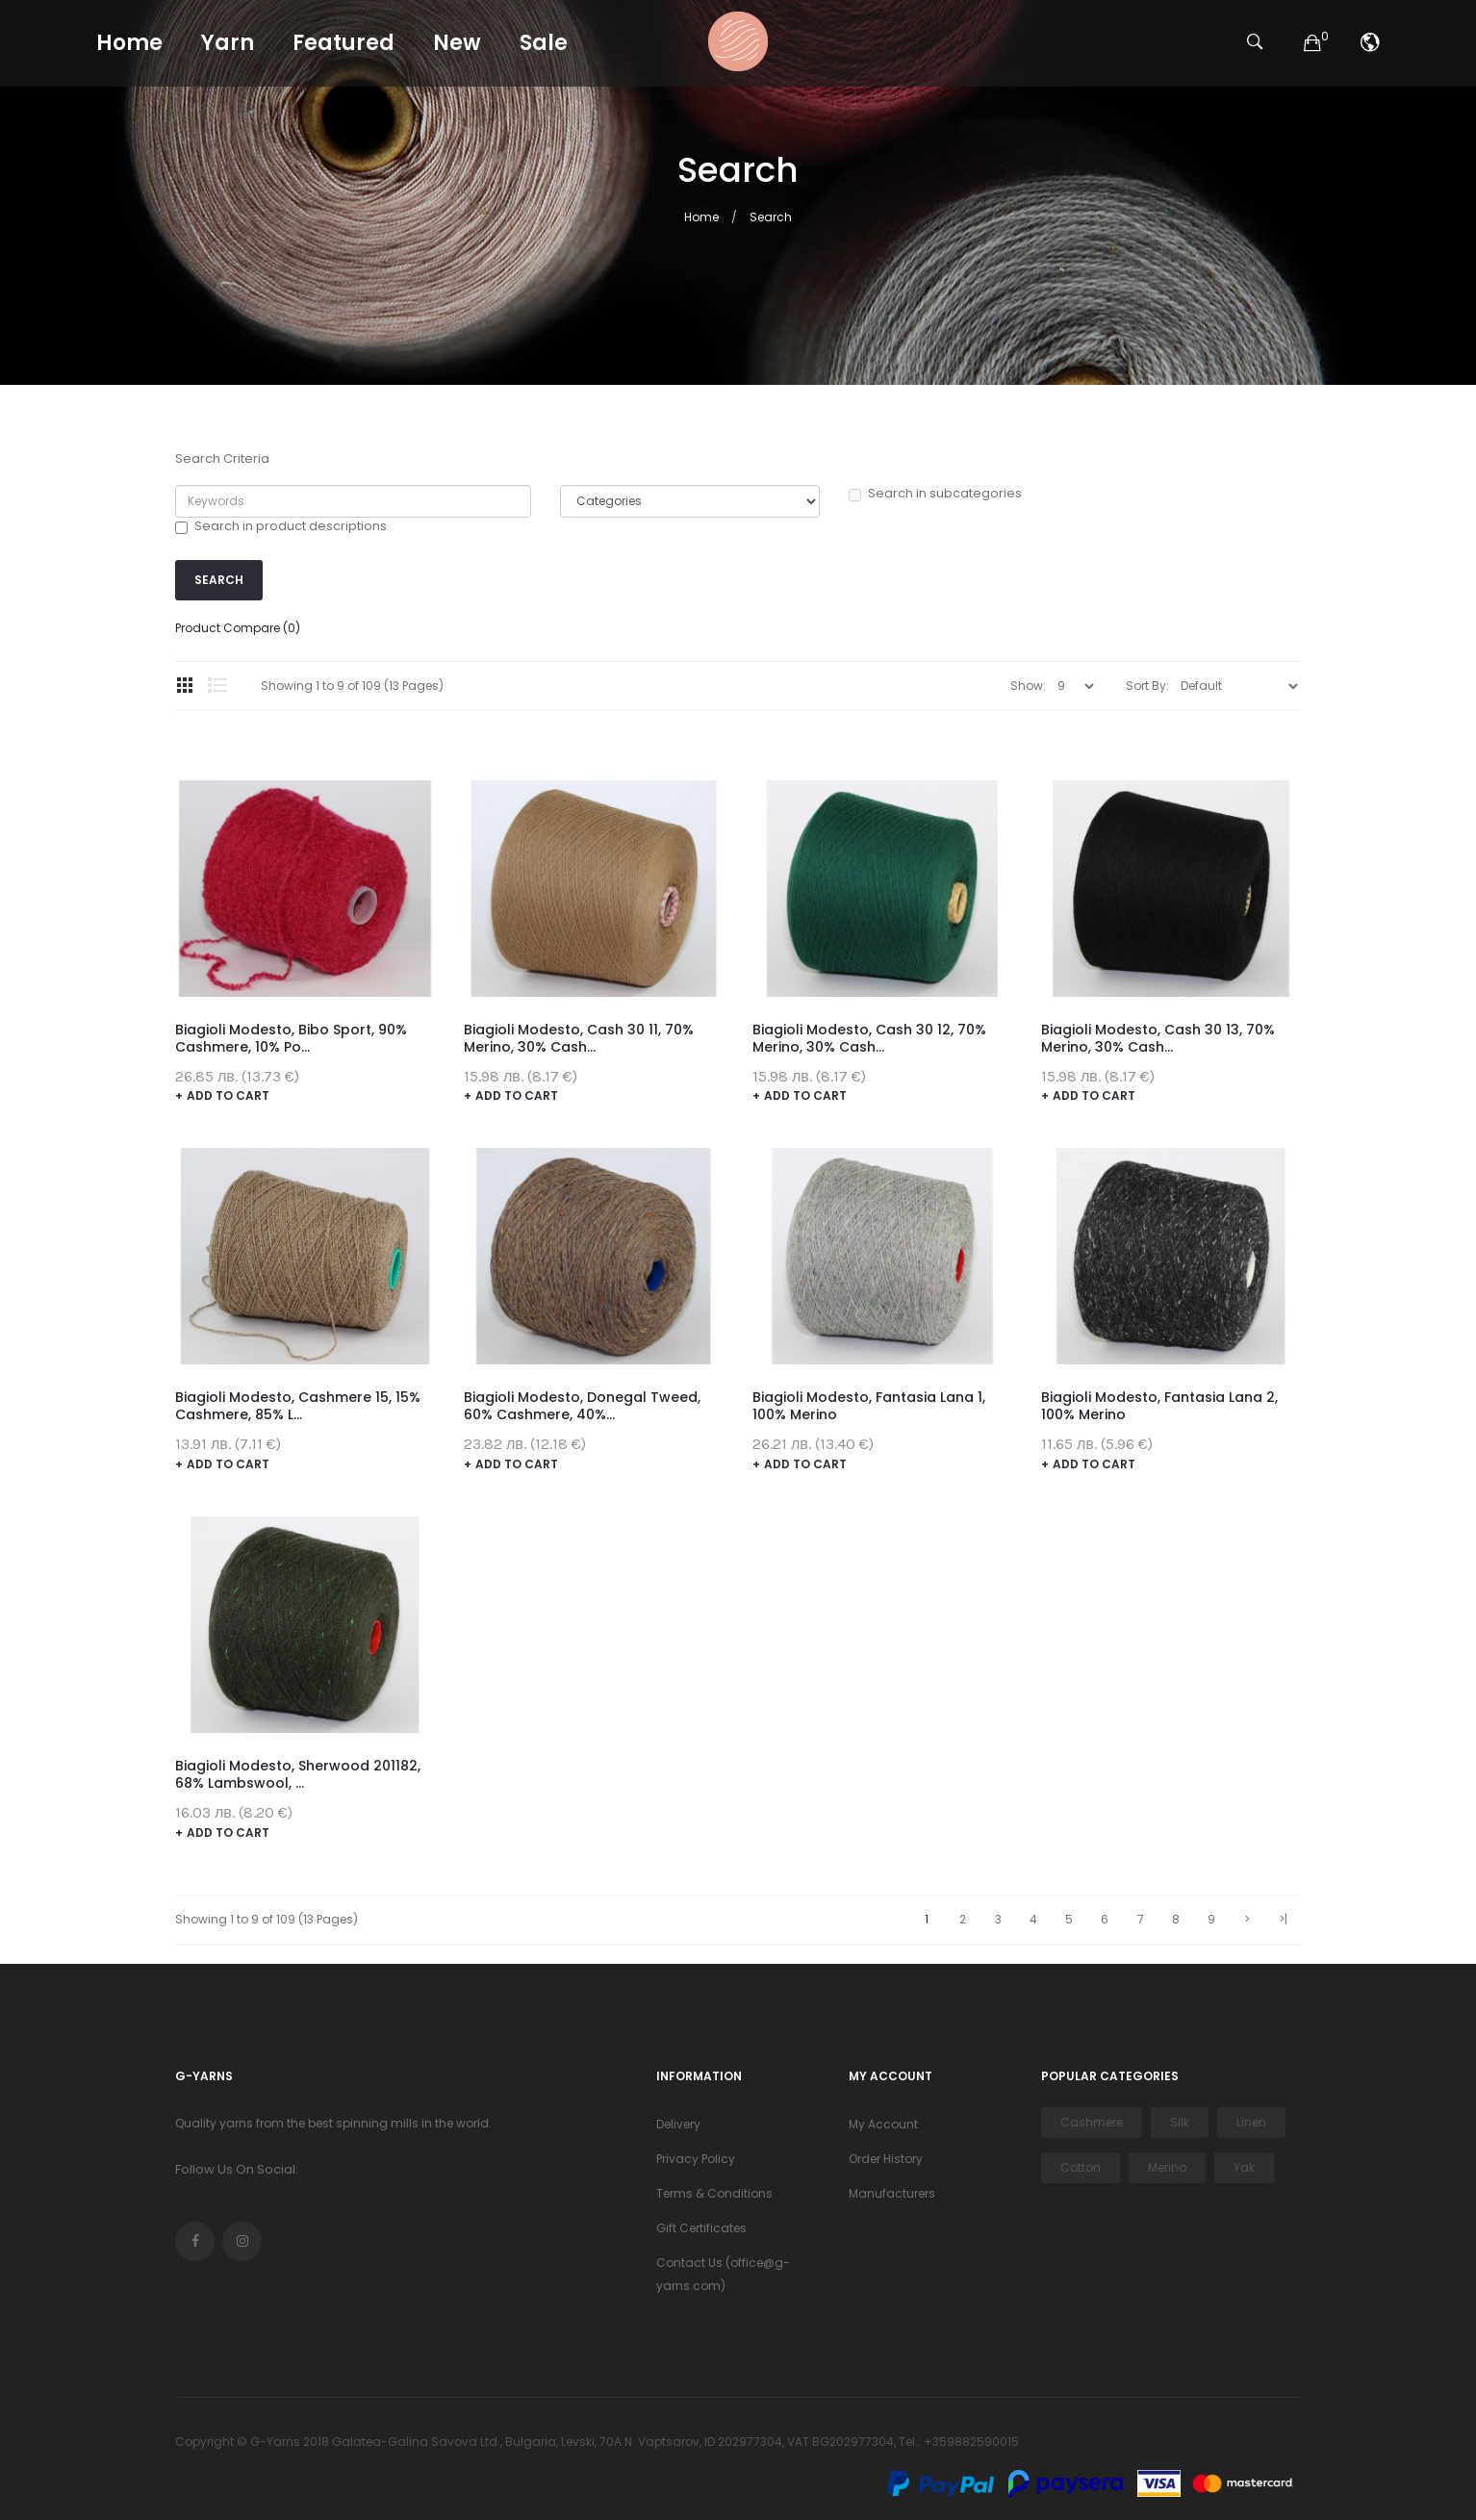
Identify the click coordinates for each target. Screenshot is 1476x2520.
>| (1283, 1919)
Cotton (1080, 2167)
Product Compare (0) (237, 628)
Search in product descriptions (281, 526)
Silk (1179, 2122)
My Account (883, 2124)
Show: (1028, 685)
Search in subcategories (935, 493)
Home (701, 217)
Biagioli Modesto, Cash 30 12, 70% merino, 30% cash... (869, 1038)
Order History (886, 2159)
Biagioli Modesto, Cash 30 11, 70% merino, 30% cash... (579, 1038)
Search (771, 217)
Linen (1251, 2122)
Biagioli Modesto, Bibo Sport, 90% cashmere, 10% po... (291, 1038)
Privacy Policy (695, 2159)
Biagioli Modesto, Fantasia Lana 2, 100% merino (1159, 1405)
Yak (1244, 2167)
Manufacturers (892, 2193)
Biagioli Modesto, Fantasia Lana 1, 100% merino (868, 1405)
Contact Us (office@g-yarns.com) (723, 2274)
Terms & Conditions (714, 2193)
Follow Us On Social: (236, 2169)
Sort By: (1147, 685)
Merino (1167, 2167)
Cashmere (1091, 2122)
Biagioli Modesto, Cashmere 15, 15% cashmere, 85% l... (297, 1405)
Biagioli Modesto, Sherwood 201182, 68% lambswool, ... (297, 1774)
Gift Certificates (701, 2228)
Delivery (678, 2124)
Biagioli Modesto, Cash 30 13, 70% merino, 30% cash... (1158, 1038)
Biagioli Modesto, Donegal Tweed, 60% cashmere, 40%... (582, 1405)
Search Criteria (222, 459)
